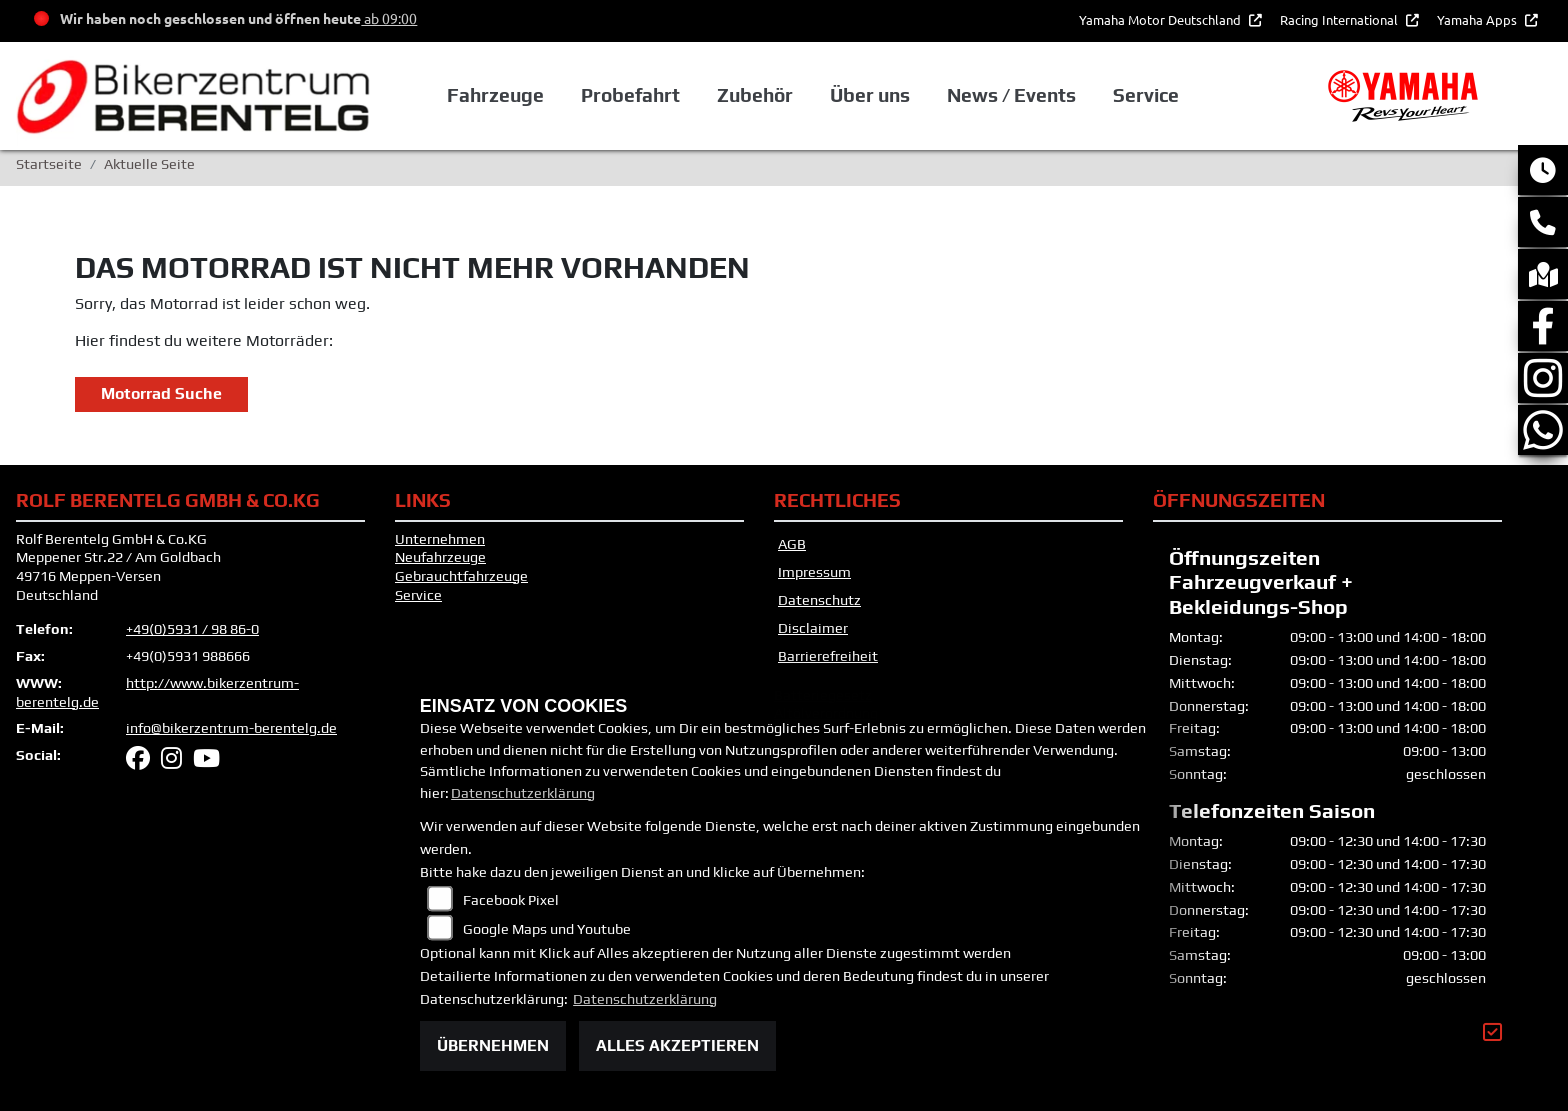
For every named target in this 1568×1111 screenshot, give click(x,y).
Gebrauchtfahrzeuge (461, 576)
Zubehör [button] (755, 95)
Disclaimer (813, 628)
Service (418, 595)
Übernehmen (493, 1045)
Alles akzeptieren (677, 1045)
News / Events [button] (1011, 95)
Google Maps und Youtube (547, 929)
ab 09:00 (389, 18)
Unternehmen (440, 539)
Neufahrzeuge (440, 557)
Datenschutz (819, 600)
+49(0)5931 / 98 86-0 (192, 629)
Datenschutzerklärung (523, 793)
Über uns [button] (870, 95)
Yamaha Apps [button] (1478, 19)
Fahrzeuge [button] (495, 95)
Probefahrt (630, 95)
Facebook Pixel (511, 900)
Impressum (814, 572)
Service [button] (1146, 95)
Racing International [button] (1340, 19)
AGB (792, 544)
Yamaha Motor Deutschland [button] (1161, 19)
